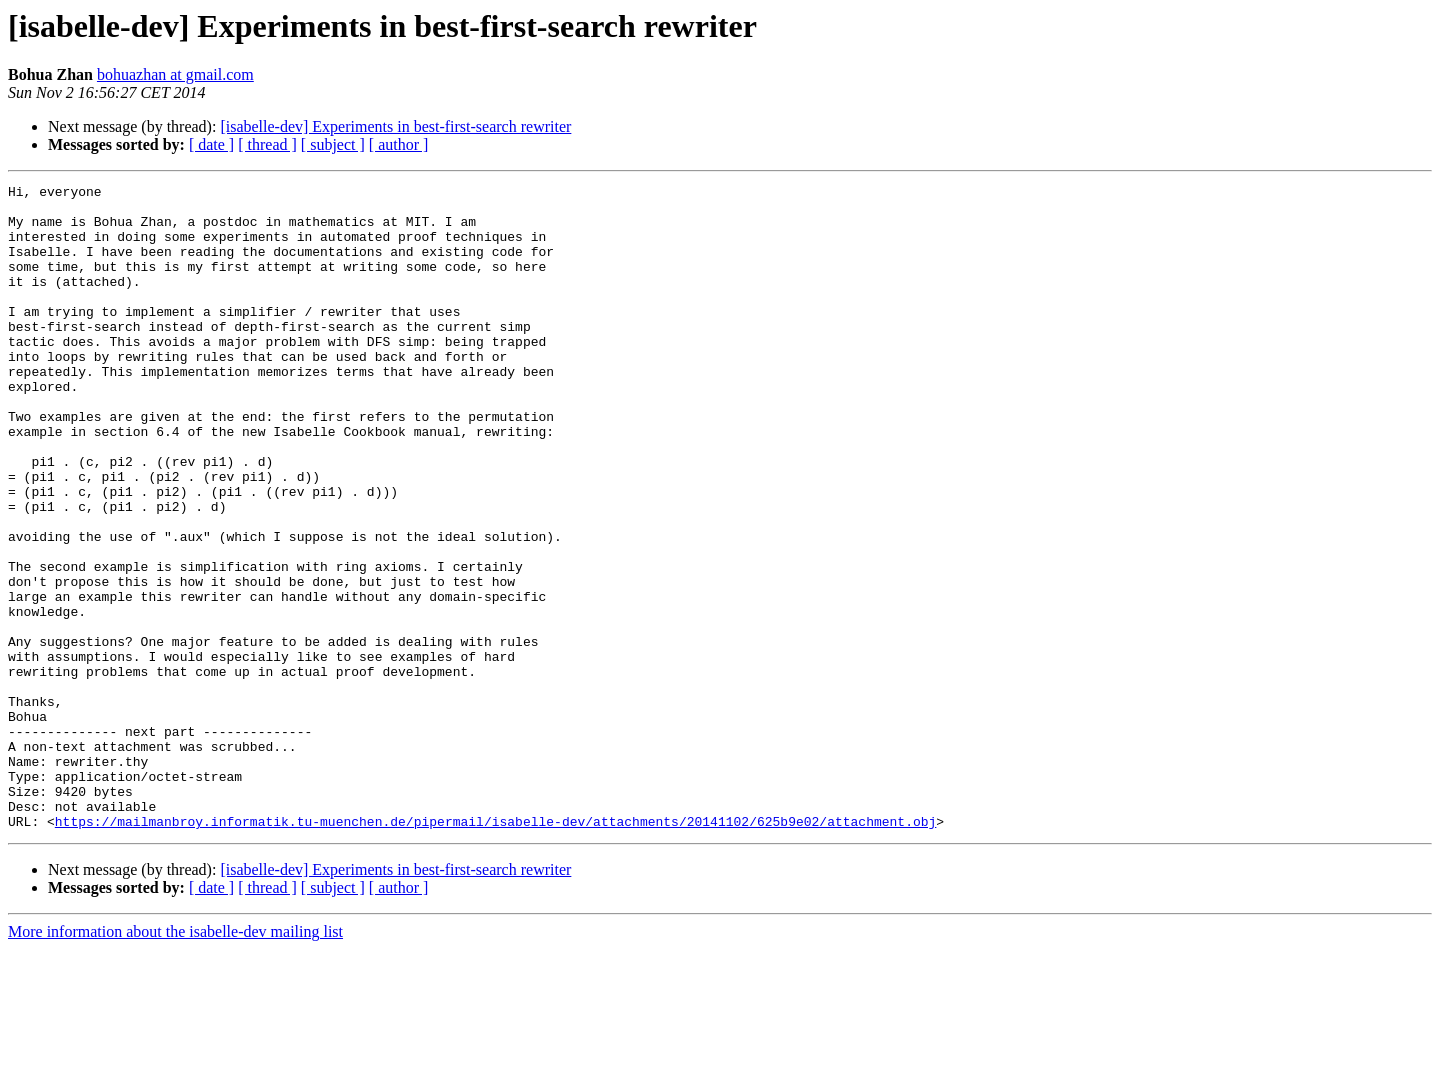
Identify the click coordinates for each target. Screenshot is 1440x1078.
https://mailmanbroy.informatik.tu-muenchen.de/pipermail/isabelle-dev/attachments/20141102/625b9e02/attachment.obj (495, 950)
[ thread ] (267, 144)
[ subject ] (333, 144)
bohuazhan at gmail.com (175, 74)
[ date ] (211, 144)
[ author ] (399, 144)
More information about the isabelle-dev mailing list (175, 1060)
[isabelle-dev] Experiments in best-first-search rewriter (395, 126)
